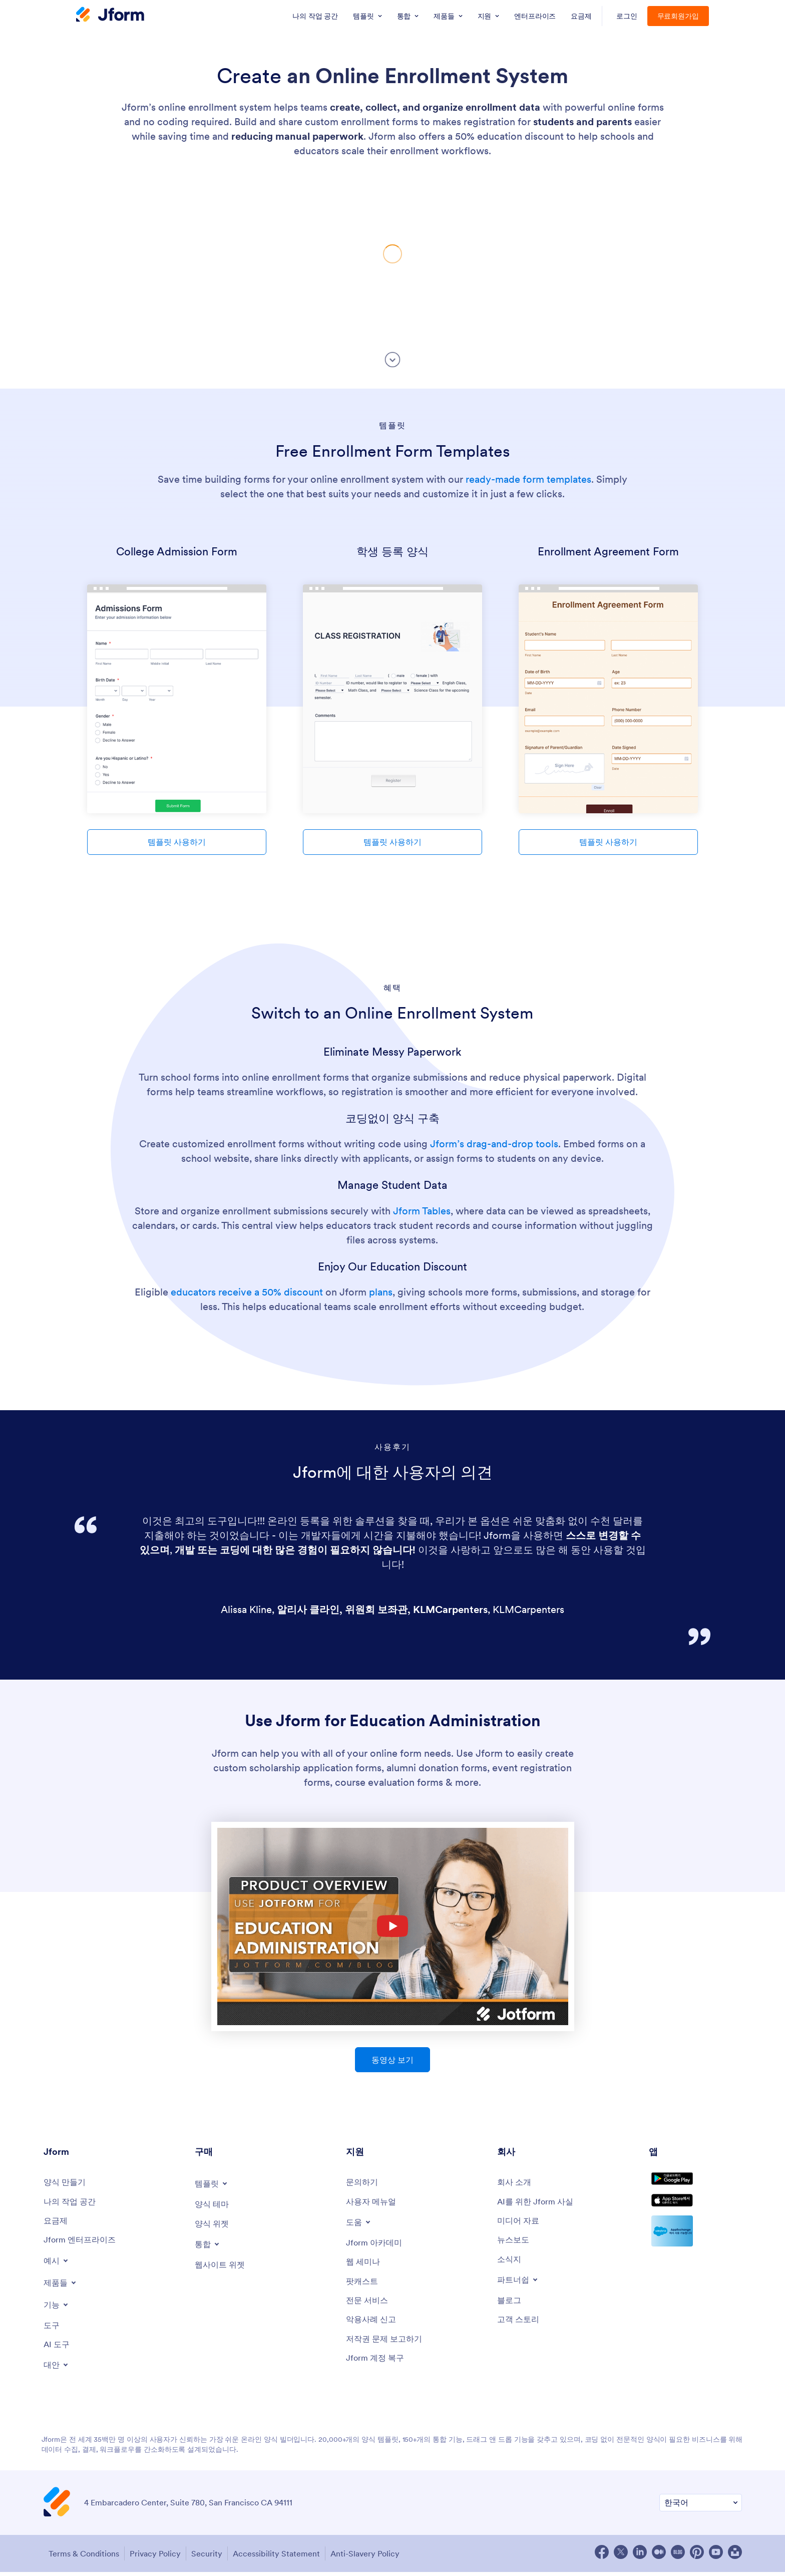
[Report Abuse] (374, 2327)
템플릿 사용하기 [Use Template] (177, 842)
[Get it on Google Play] (695, 2186)
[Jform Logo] (110, 15)
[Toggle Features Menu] (58, 2309)
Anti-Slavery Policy (384, 2559)
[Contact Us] (364, 2182)
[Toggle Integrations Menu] (209, 2246)
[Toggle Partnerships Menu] (520, 2286)
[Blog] (510, 2307)
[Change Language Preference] (700, 2509)
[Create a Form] (67, 2182)
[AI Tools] (58, 2351)
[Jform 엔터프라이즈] (84, 2243)
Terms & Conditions (79, 2559)
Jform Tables (422, 1210)
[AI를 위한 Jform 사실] (540, 2203)
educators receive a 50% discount (247, 1292)
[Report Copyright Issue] (389, 2347)
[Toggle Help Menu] (360, 2224)
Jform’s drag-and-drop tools (494, 1143)
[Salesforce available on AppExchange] (695, 2252)
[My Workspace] (73, 2203)
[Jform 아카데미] (377, 2245)
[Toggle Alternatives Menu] (58, 2372)
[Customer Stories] (521, 2327)
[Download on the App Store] (695, 2218)
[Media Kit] (521, 2223)
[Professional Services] (370, 2307)
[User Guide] (374, 2203)
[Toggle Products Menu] (62, 2287)
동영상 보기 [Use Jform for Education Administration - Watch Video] (392, 2060)
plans (380, 1292)
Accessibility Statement (289, 2559)
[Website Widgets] (223, 2267)
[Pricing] (57, 2223)
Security (213, 2559)
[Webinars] (365, 2266)
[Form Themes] (214, 2204)
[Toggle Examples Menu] (58, 2265)
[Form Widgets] (214, 2225)
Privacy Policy (156, 2559)
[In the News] (515, 2243)
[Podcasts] (364, 2286)
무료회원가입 (678, 16)
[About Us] (516, 2182)
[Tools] (53, 2330)
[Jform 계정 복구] (378, 2368)
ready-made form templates (528, 479)
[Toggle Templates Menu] (213, 2183)
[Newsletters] (510, 2264)
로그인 (626, 16)
